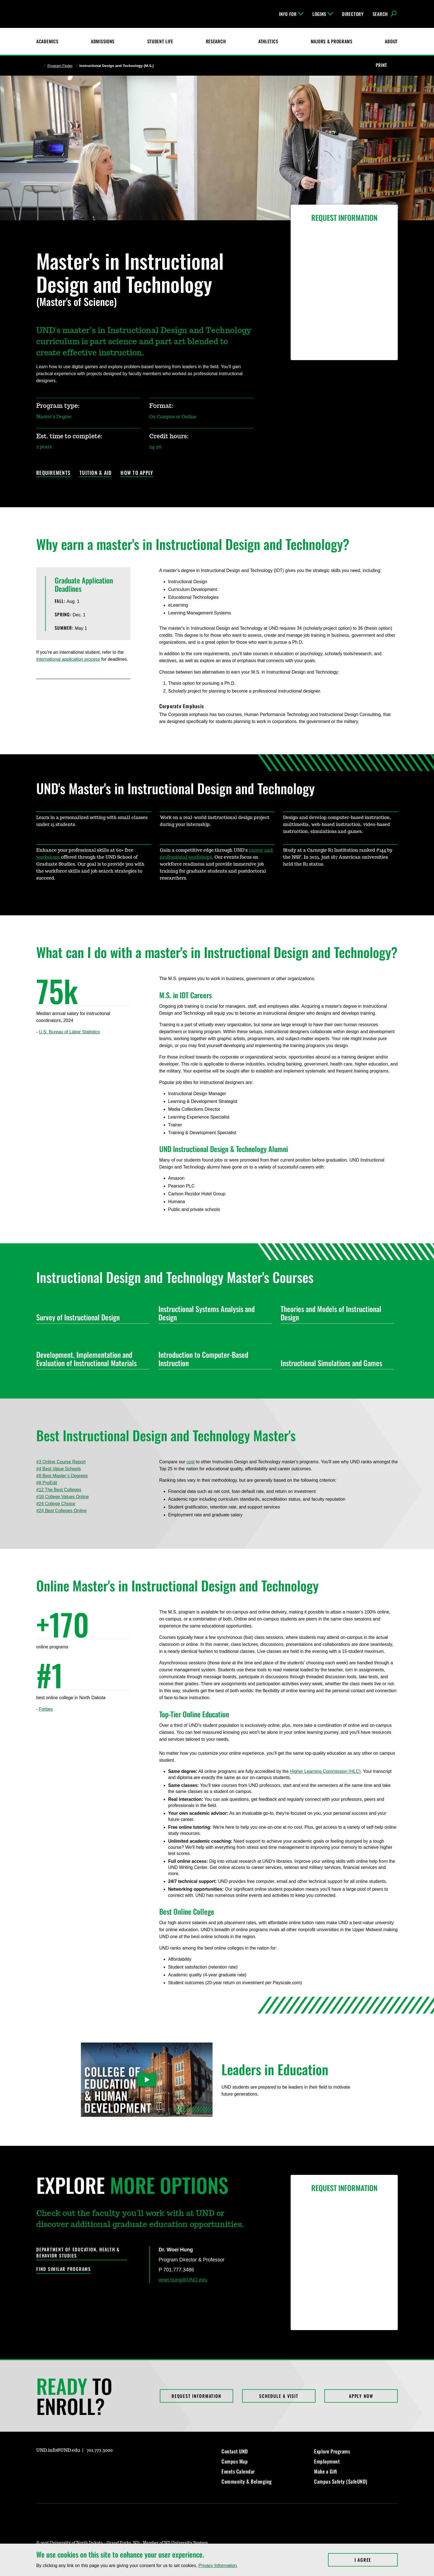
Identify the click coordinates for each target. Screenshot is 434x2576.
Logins (322, 14)
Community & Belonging (246, 2481)
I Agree (376, 2559)
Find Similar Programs (63, 2269)
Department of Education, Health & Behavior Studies (78, 2252)
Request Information (196, 2396)
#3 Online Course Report (61, 1461)
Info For (291, 14)
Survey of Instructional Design (90, 1317)
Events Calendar (238, 2471)
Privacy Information (218, 2565)
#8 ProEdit (46, 1482)
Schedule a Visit (278, 2396)
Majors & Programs (332, 41)
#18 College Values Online (62, 1496)
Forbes (46, 1709)
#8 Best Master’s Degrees (62, 1475)
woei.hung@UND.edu (183, 2280)
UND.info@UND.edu (58, 2450)
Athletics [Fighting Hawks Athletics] (268, 41)
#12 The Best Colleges (58, 1489)
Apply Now (361, 2396)
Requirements (53, 473)
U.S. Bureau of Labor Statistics (69, 1032)
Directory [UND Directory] (352, 14)
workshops (48, 857)
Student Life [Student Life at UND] (160, 41)
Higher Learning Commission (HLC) (325, 1771)
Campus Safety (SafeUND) (340, 2481)
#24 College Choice (55, 1503)
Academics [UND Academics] (47, 41)
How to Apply (136, 473)
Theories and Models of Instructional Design (335, 1313)
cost (190, 1461)
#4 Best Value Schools (58, 1468)
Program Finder (60, 66)
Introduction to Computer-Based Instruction (212, 1358)
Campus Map (234, 2461)
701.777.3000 (100, 2450)
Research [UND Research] (216, 41)
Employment (327, 2461)
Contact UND (234, 2451)
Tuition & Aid (95, 473)
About (391, 41)
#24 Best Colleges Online (61, 1510)
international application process (68, 659)
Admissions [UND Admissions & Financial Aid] (103, 41)
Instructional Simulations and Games (335, 1363)
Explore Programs (332, 2451)
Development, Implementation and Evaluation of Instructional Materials (90, 1358)
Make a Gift (325, 2471)
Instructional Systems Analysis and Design (212, 1313)
